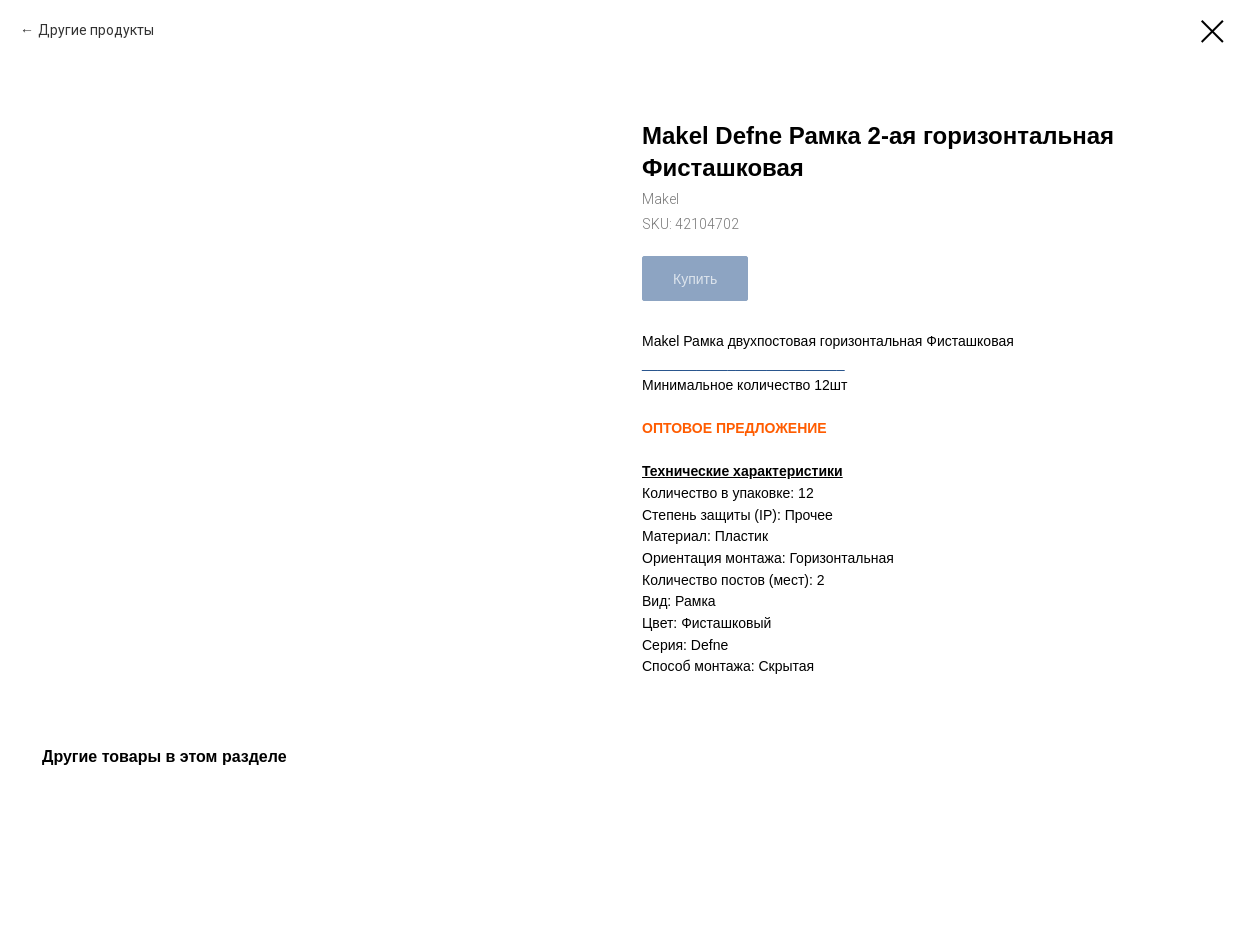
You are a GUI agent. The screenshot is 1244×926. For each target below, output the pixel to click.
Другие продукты (96, 30)
